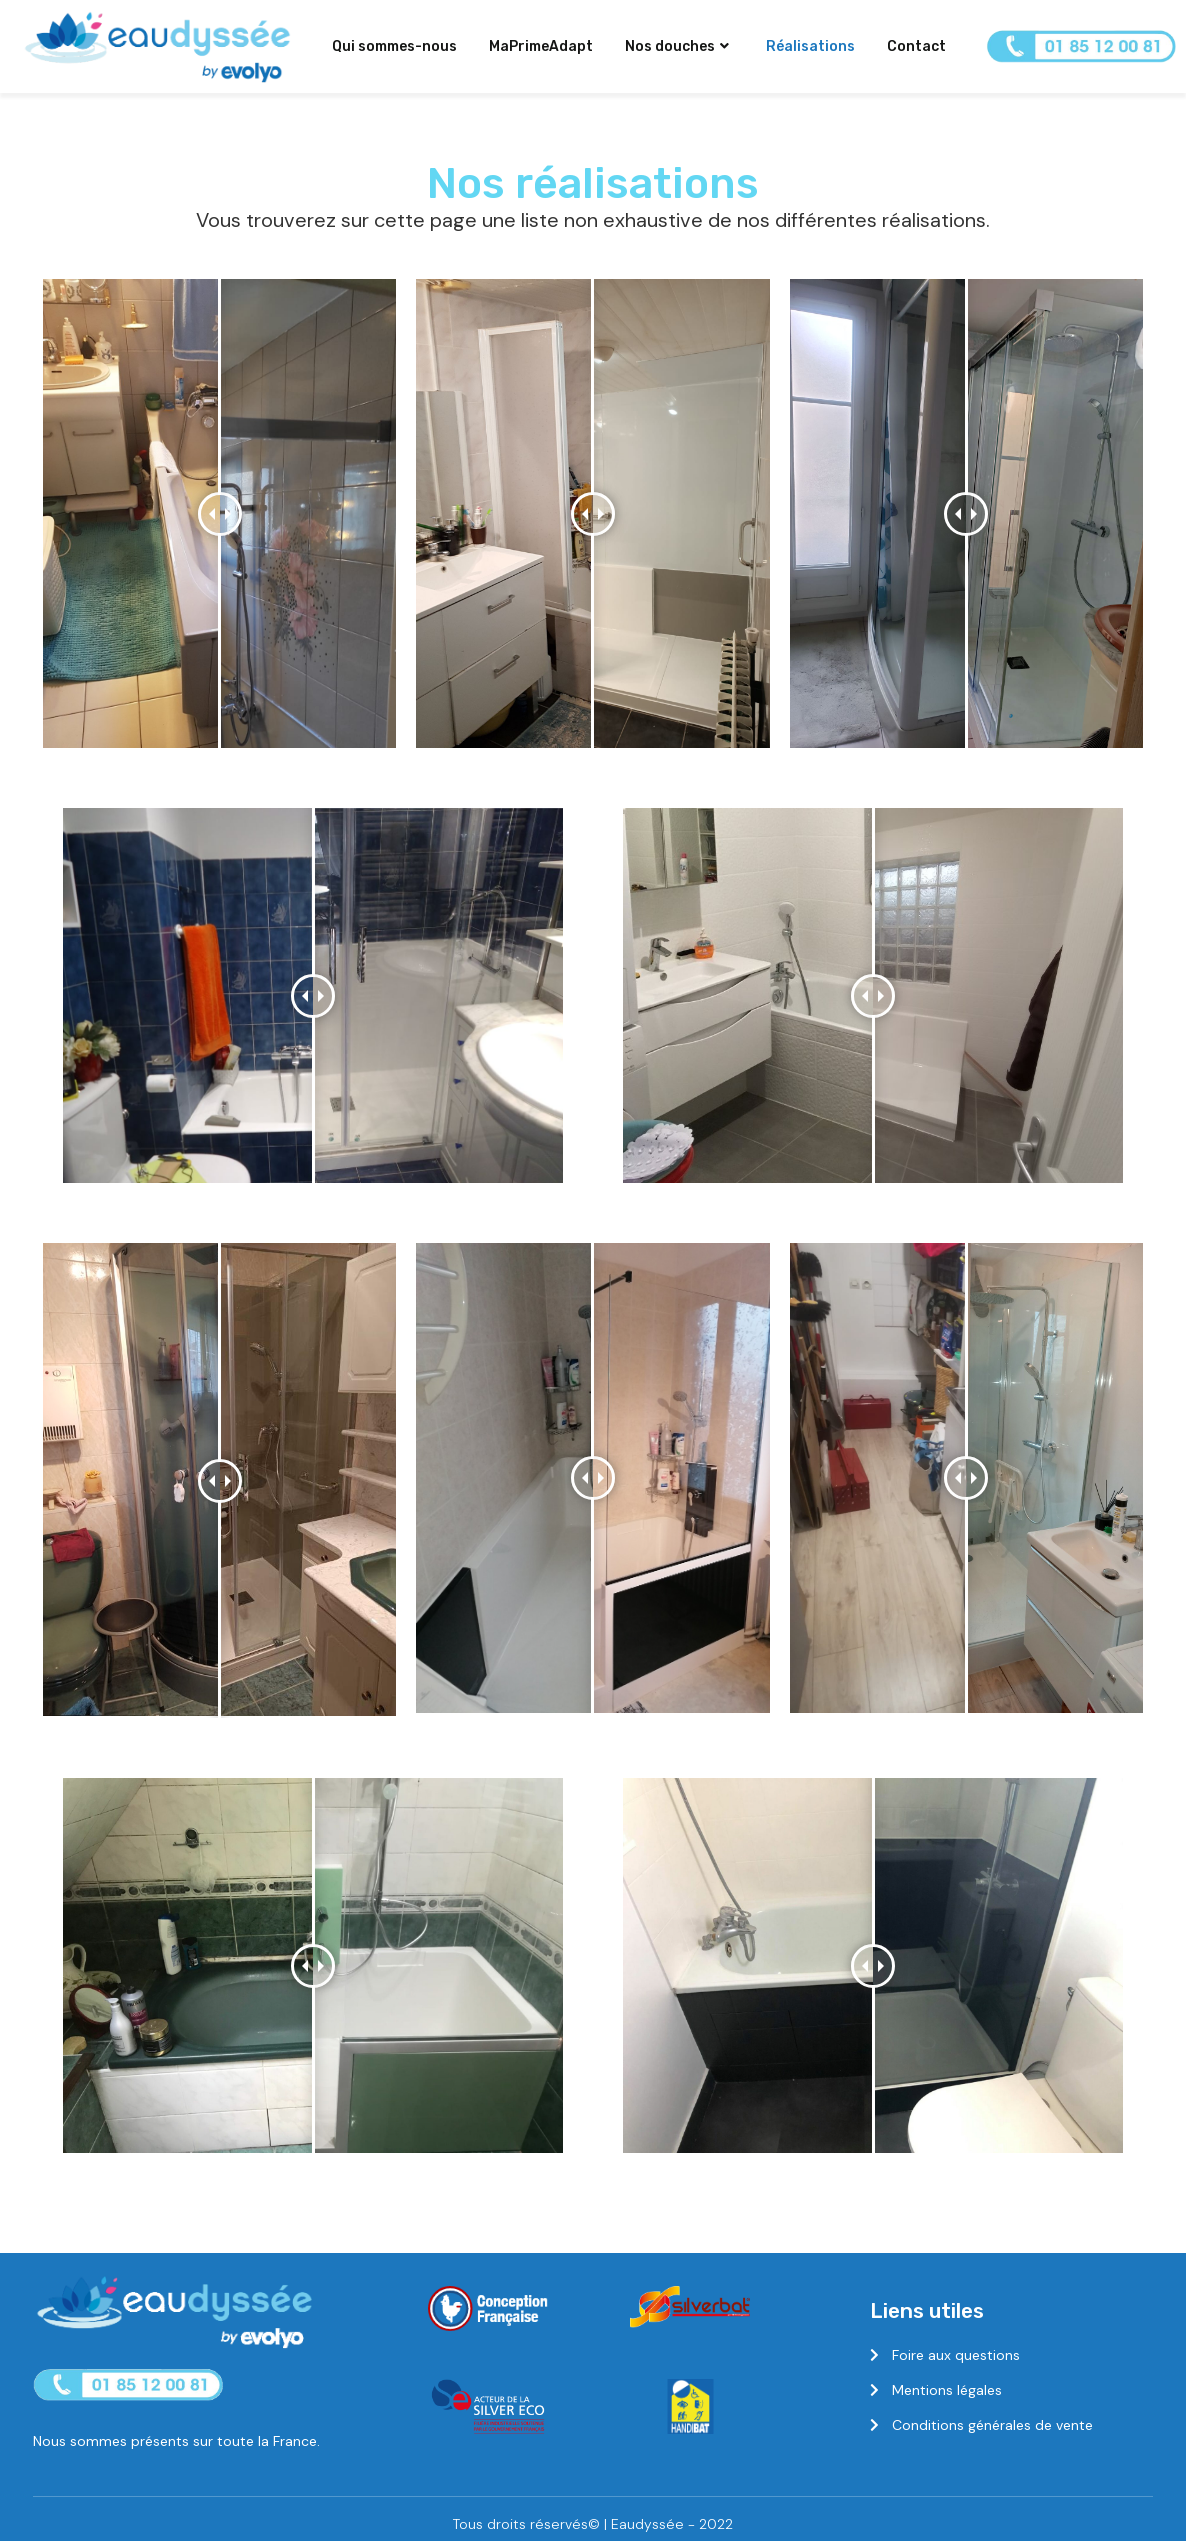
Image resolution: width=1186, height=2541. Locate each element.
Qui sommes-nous (394, 46)
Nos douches (677, 46)
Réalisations (810, 46)
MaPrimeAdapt (541, 46)
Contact (916, 46)
